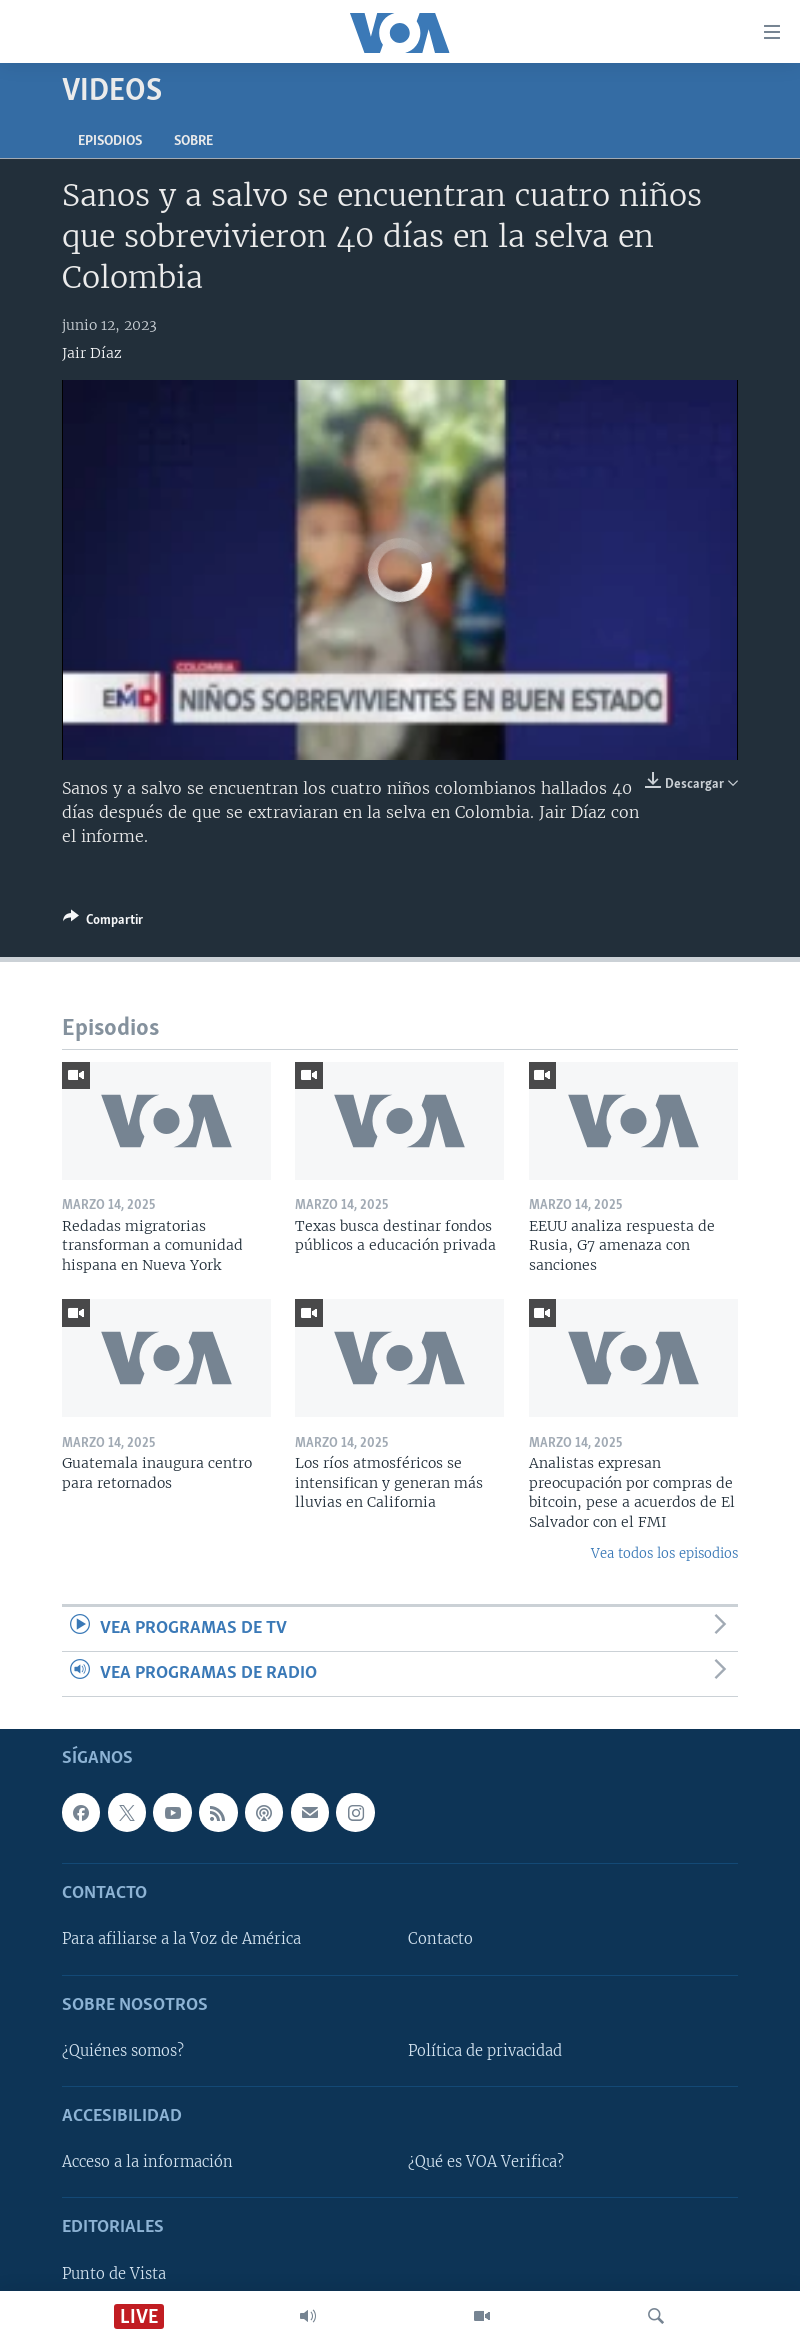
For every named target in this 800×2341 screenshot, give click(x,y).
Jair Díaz (92, 353)
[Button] (103, 923)
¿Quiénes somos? (123, 2051)
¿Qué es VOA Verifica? (486, 2163)
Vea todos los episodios (664, 1553)
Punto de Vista (114, 2274)
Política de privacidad (485, 2051)
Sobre (193, 141)
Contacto (440, 1940)
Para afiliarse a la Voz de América (181, 1940)
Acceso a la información (147, 2163)
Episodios (110, 141)
